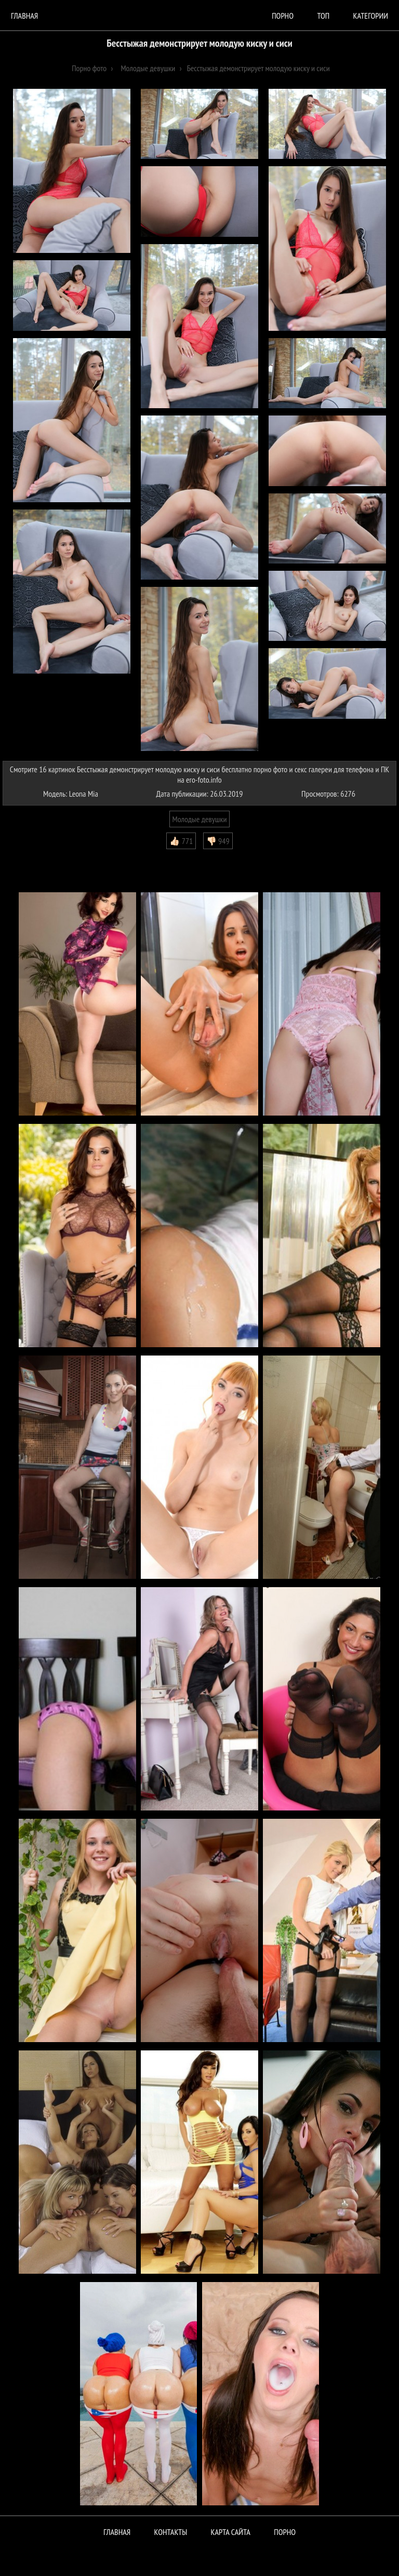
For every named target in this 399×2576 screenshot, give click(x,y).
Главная (24, 15)
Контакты (171, 2532)
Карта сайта (230, 2532)
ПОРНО (285, 2532)
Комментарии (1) (33, 857)
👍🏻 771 (181, 841)
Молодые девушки (199, 819)
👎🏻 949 (218, 841)
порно (283, 15)
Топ (323, 15)
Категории (370, 15)
